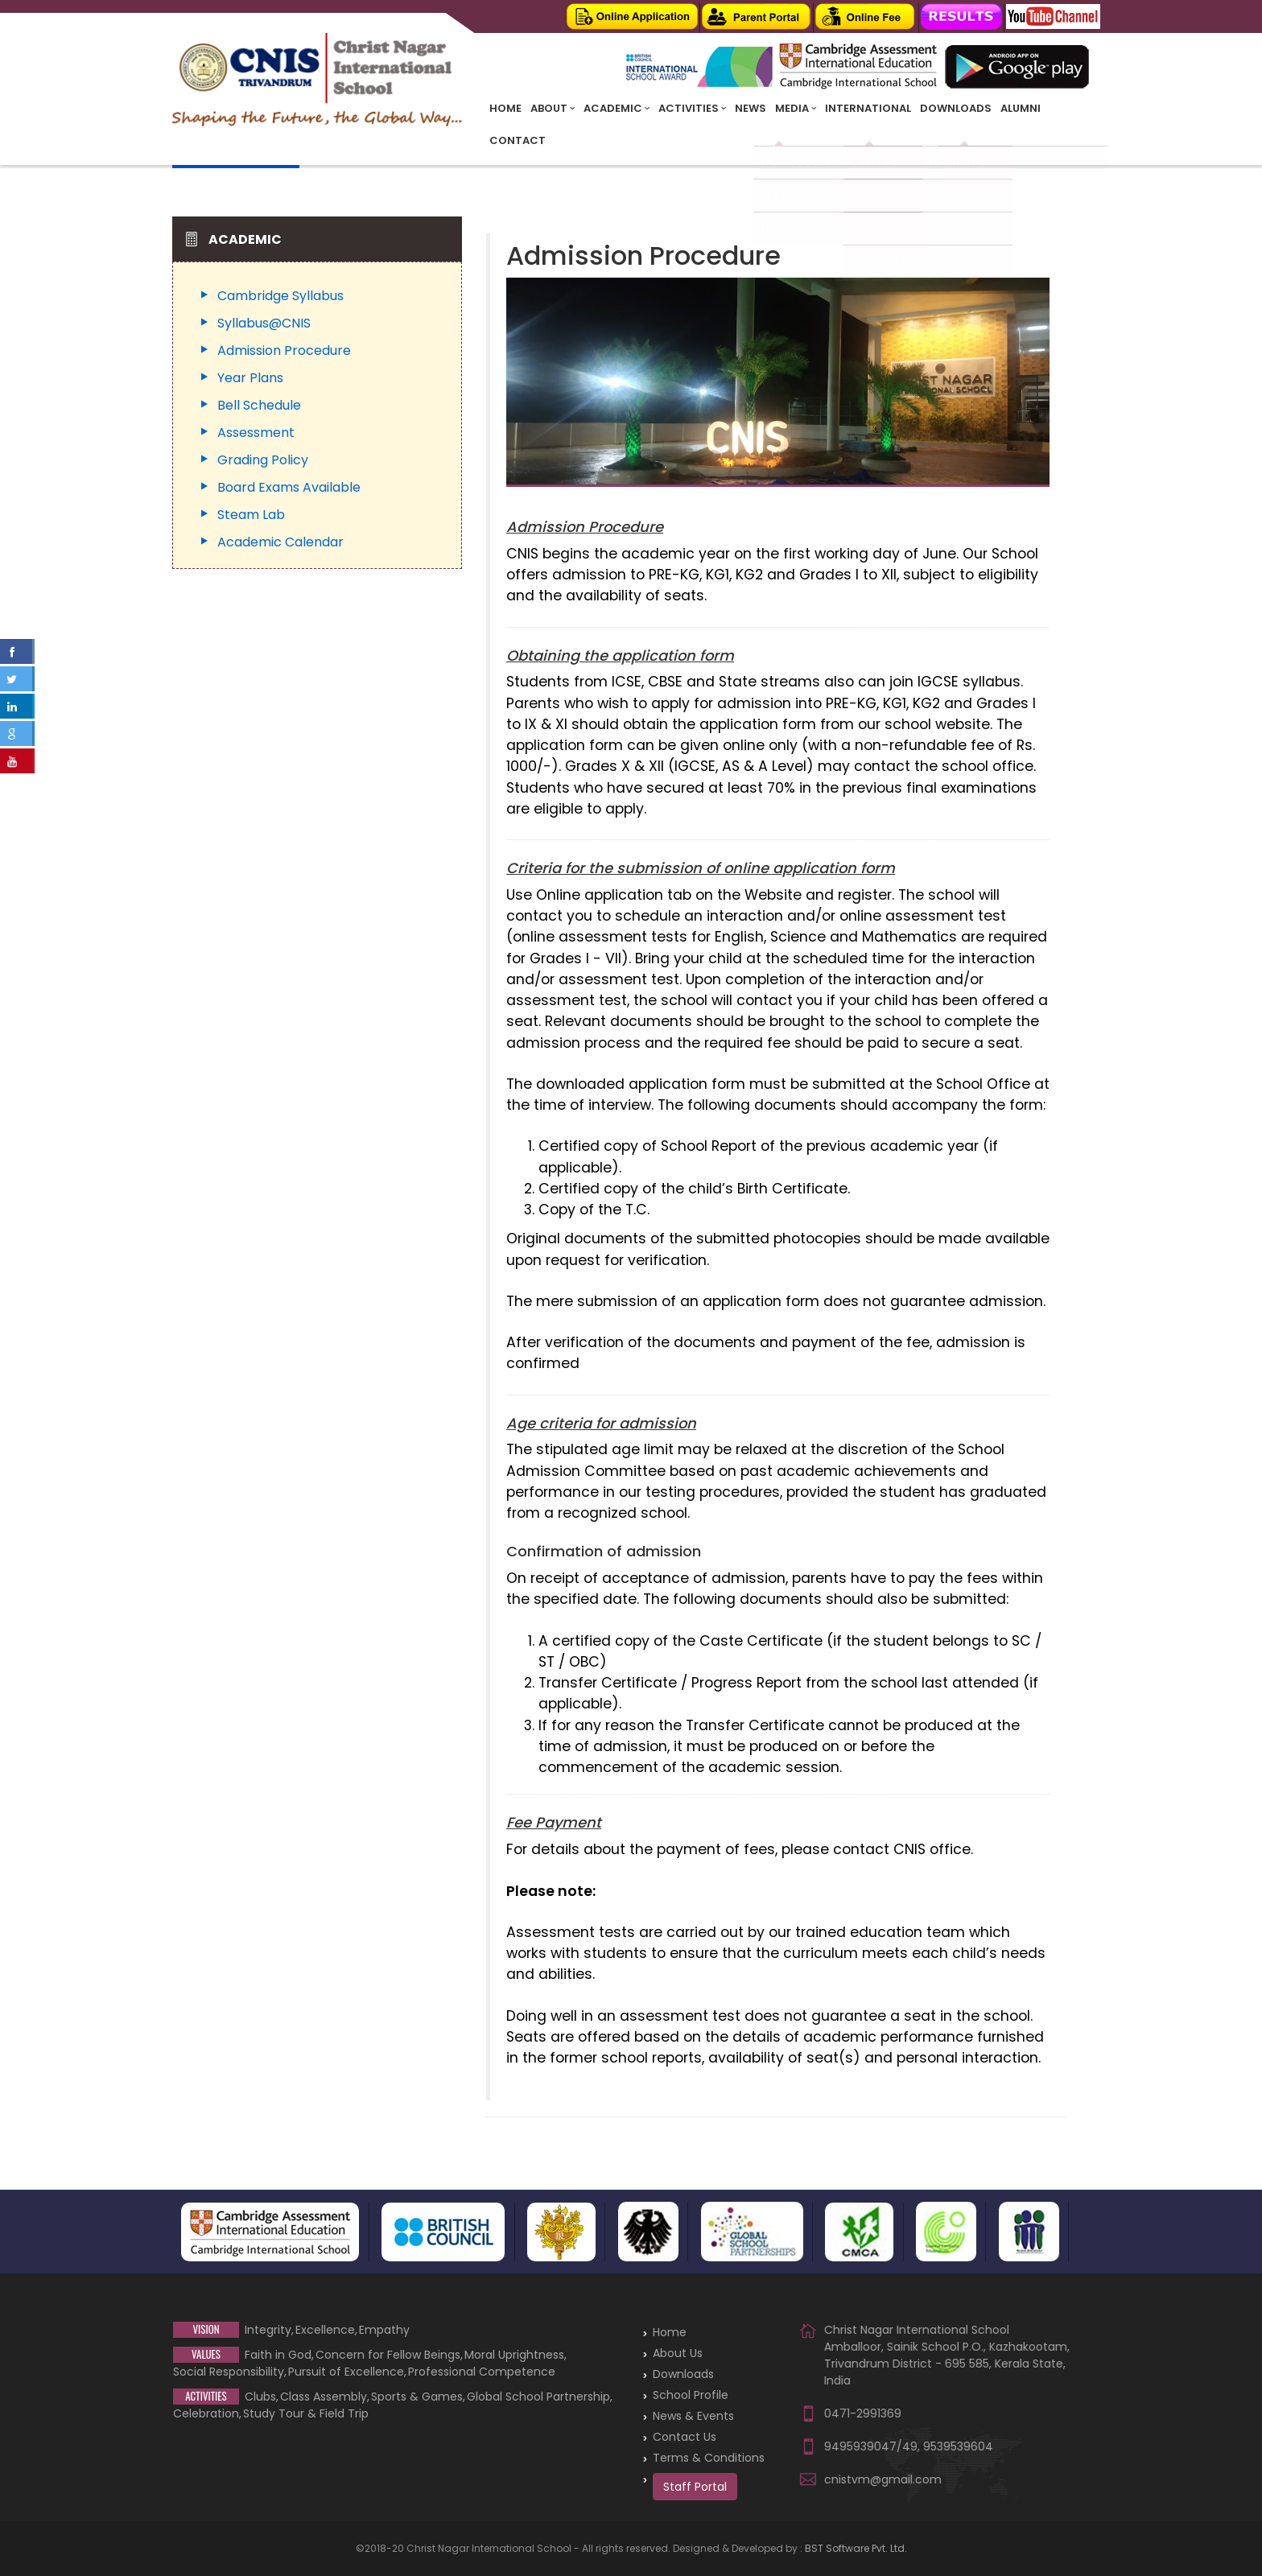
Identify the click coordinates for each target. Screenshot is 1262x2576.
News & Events (693, 2416)
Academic (617, 108)
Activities (692, 108)
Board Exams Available (289, 487)
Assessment (256, 432)
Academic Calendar (280, 542)
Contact (517, 140)
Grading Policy (262, 460)
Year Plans (250, 378)
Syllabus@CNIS (264, 323)
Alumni (1020, 108)
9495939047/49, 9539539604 (908, 2446)
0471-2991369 (862, 2413)
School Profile (690, 2395)
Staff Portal (695, 2487)
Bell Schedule (259, 405)
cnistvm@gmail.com (883, 2479)
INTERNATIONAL (868, 108)
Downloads (956, 108)
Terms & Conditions (709, 2458)
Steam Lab (251, 514)
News (750, 108)
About (552, 108)
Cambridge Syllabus (280, 295)
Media (795, 108)
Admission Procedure (284, 350)
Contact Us (684, 2437)
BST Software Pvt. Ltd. (856, 2548)
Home (505, 108)
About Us (678, 2353)
